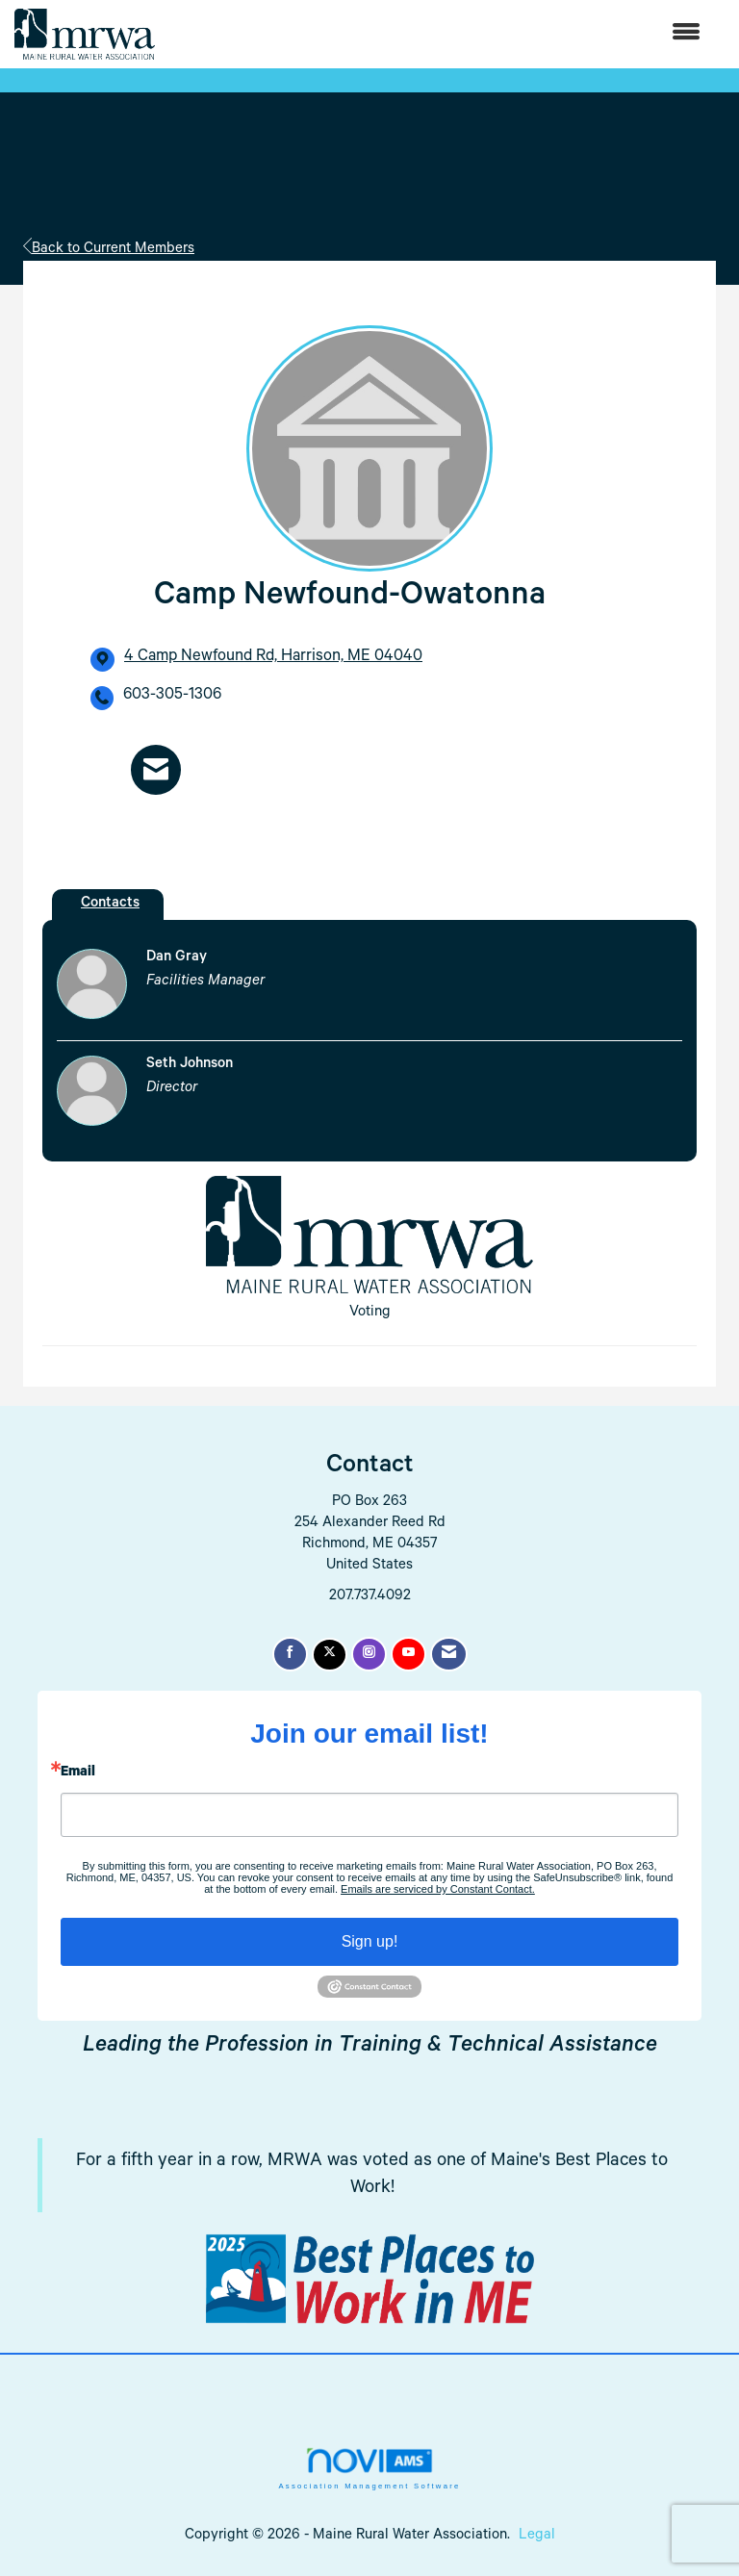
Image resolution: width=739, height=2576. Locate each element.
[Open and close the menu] (437, 34)
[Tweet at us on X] (329, 1654)
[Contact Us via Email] (449, 1654)
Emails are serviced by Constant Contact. (438, 1889)
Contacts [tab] (110, 904)
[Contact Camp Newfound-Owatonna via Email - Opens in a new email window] (156, 769)
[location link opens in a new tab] (273, 659)
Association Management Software (369, 2468)
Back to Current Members (108, 250)
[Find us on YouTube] (408, 1654)
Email (78, 1773)
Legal (537, 2536)
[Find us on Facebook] (290, 1654)
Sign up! (370, 1941)
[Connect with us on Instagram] (369, 1654)
